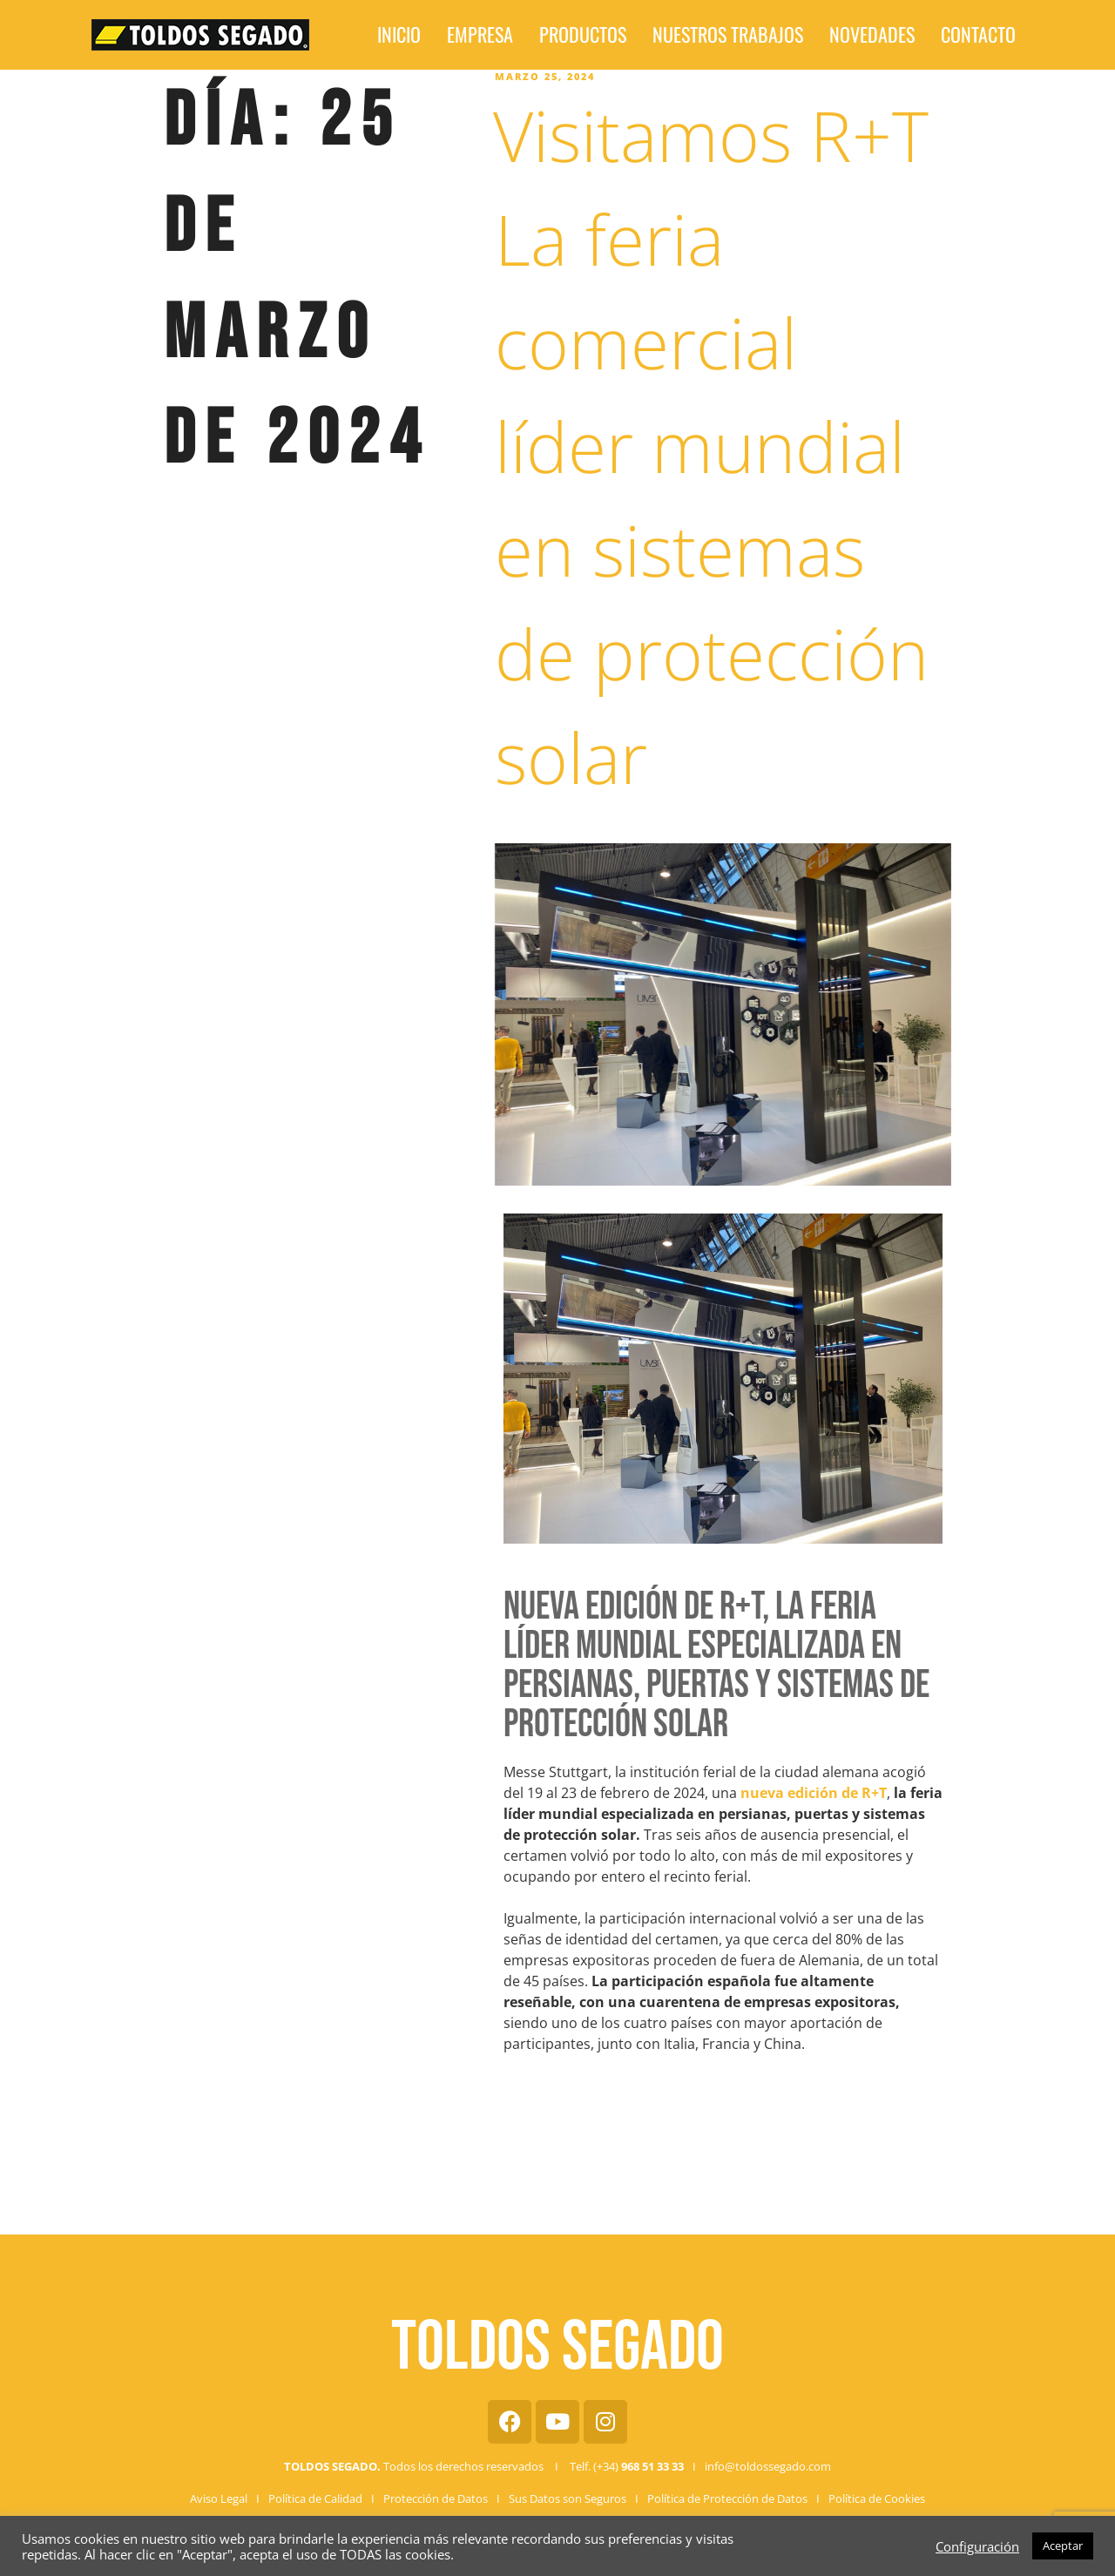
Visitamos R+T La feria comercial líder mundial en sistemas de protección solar (711, 445)
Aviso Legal (218, 2498)
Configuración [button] (977, 2546)
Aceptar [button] (1063, 2545)
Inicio (482, 35)
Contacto (901, 35)
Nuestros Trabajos (722, 35)
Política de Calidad (315, 2498)
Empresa (543, 35)
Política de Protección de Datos (727, 2498)
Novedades (824, 35)
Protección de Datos (435, 2498)
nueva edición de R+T (813, 1792)
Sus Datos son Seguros (567, 2498)
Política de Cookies (876, 2498)
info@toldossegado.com (768, 2466)
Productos (619, 35)
